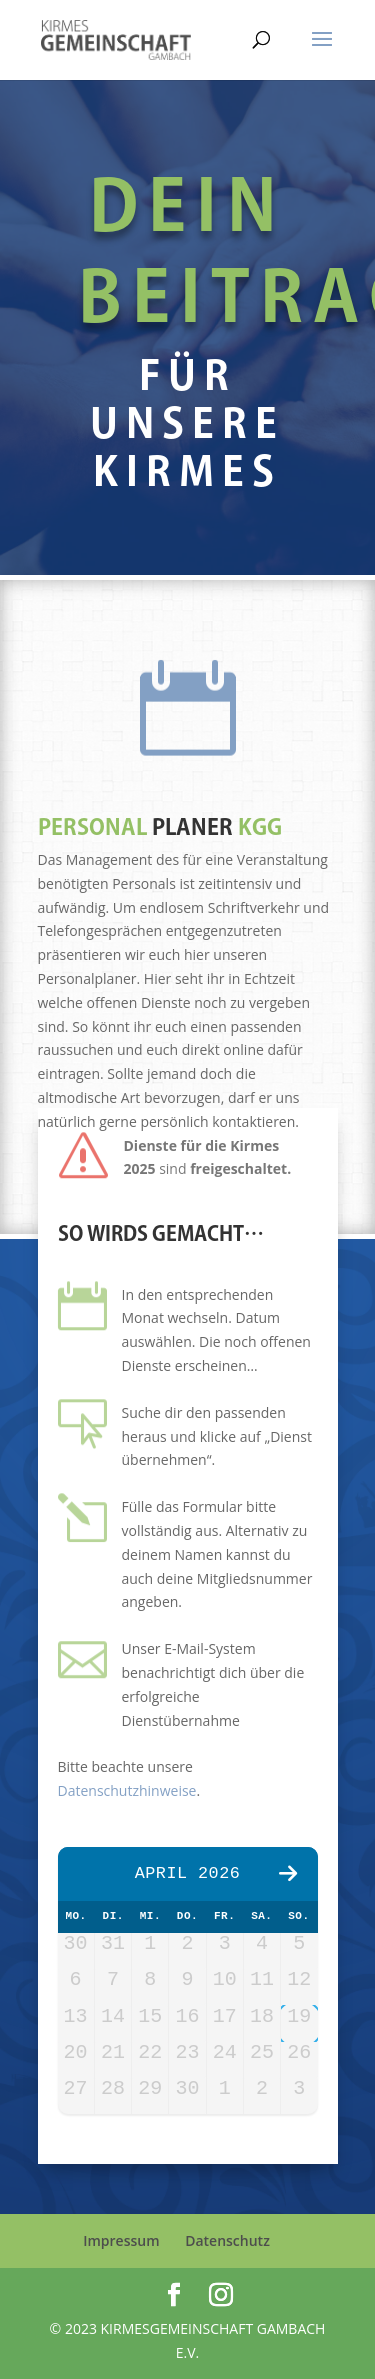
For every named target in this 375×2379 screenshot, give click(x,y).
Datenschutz (227, 2240)
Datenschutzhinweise (127, 1790)
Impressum (121, 2240)
